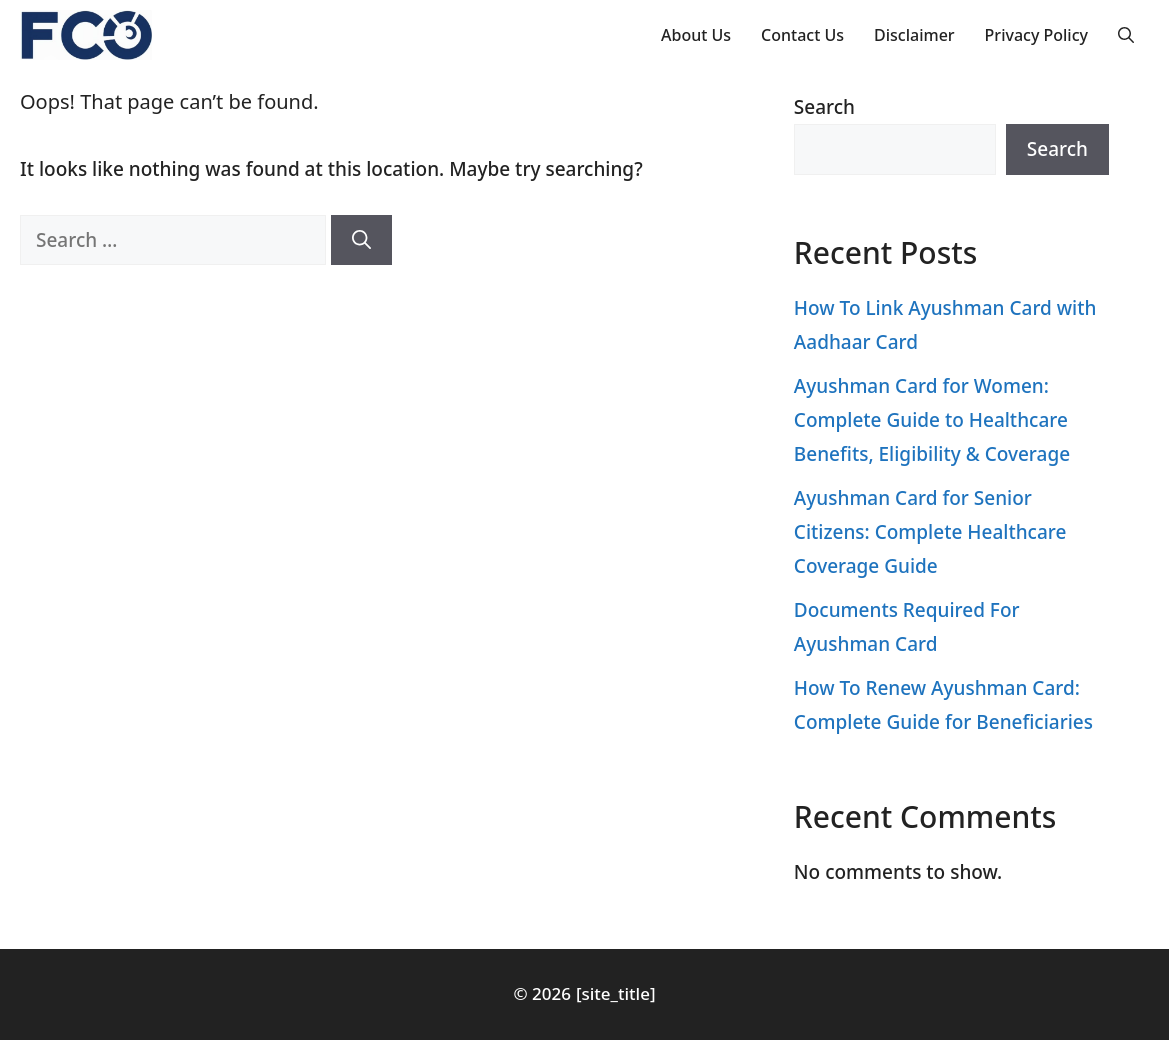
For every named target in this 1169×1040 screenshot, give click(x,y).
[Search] (361, 240)
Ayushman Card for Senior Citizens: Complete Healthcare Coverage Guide (930, 532)
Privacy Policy (1036, 35)
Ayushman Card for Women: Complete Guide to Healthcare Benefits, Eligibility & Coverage (932, 420)
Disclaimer (914, 35)
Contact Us (802, 35)
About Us (696, 35)
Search (824, 107)
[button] (1126, 35)
